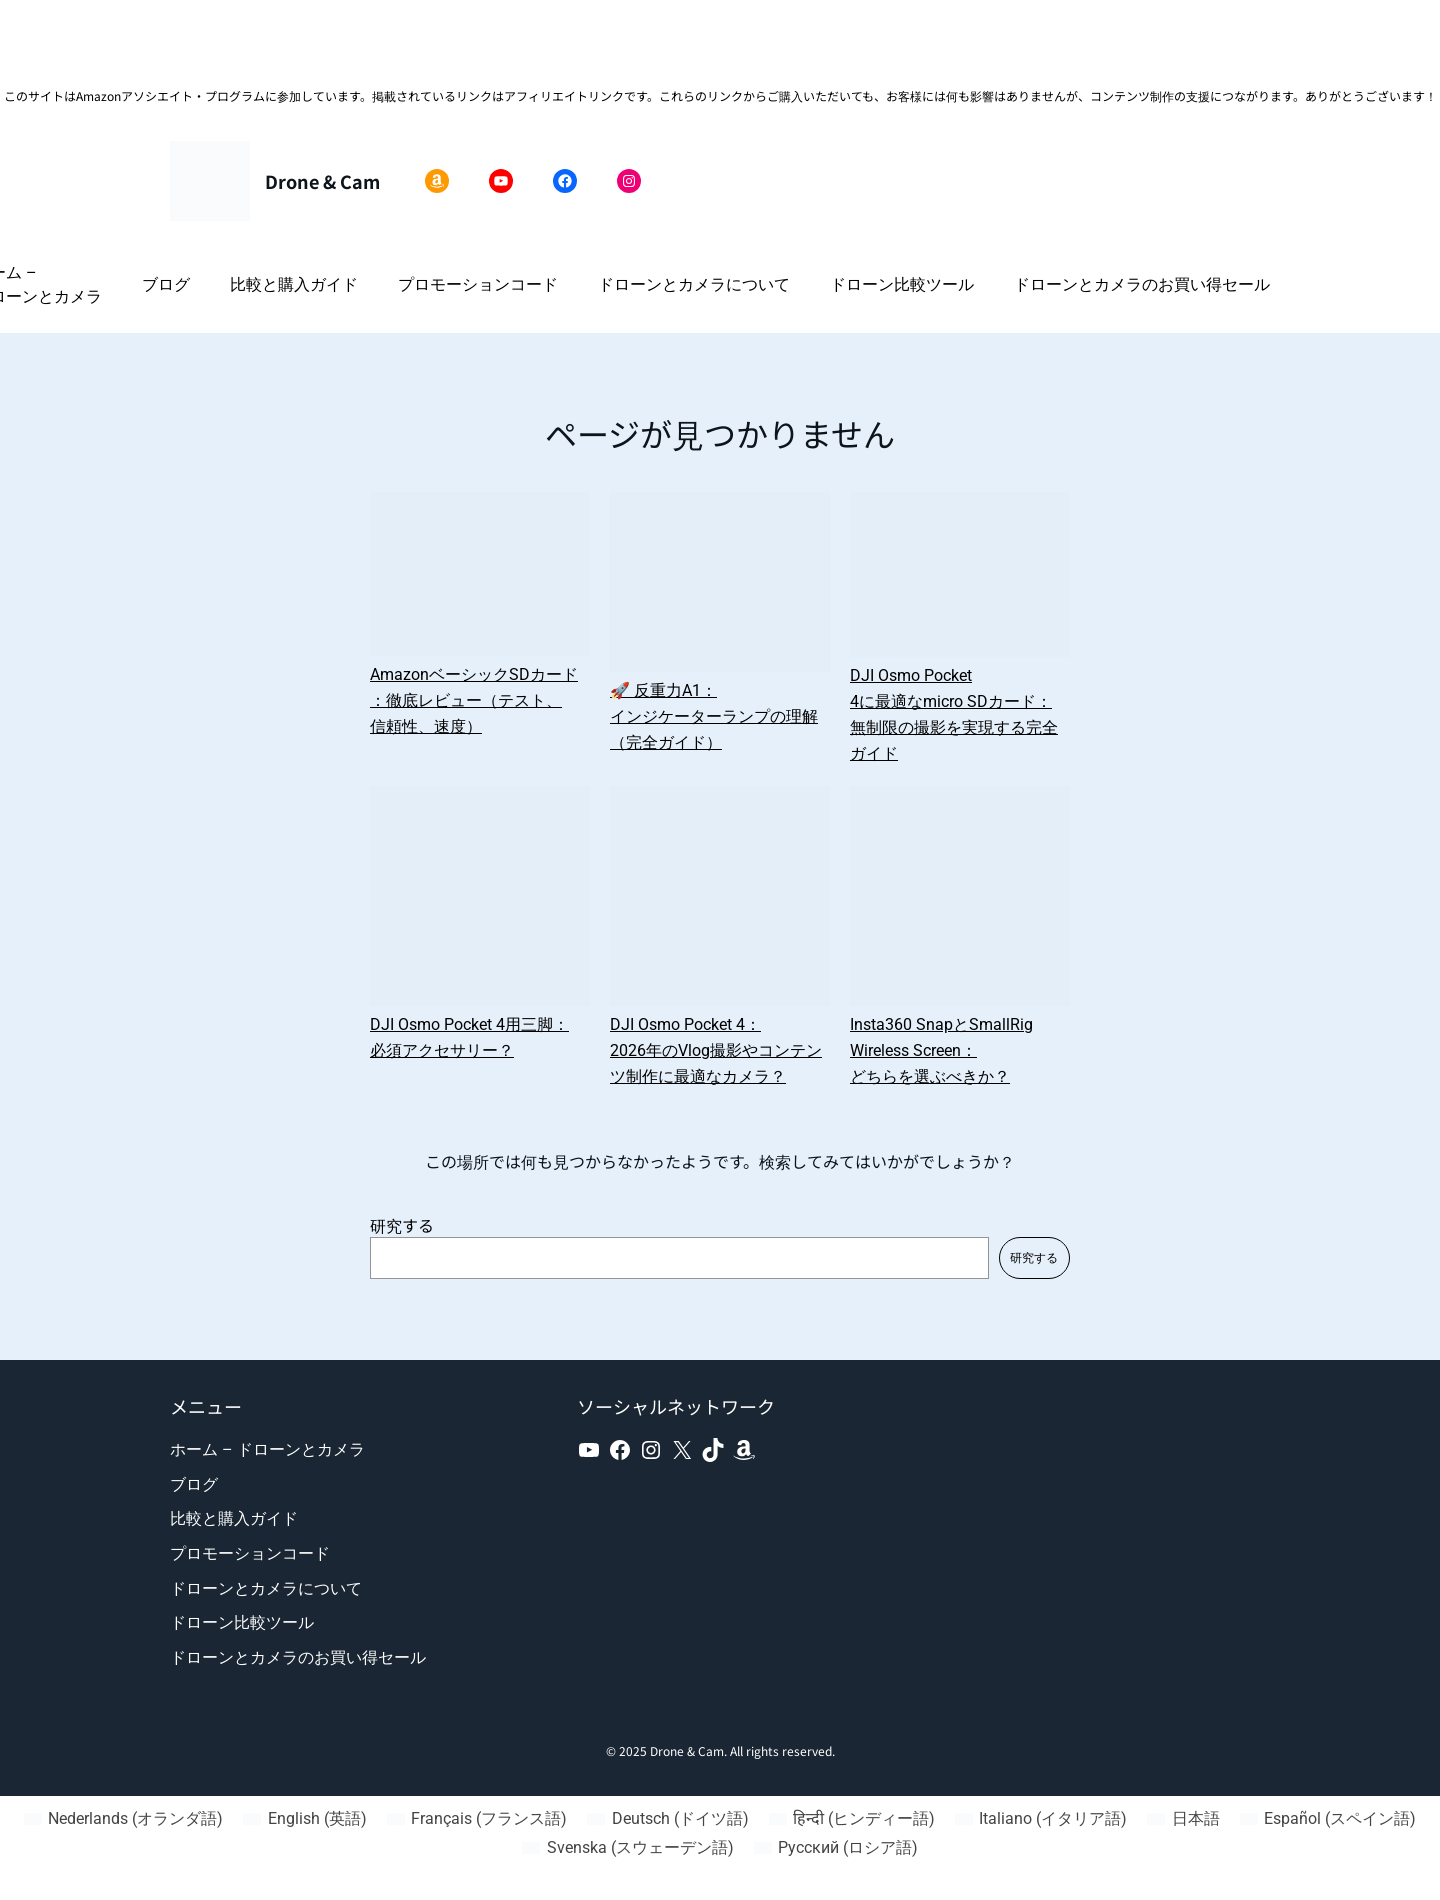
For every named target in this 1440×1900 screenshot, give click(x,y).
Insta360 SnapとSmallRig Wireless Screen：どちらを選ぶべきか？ (941, 1050)
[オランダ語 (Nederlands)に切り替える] (123, 1819)
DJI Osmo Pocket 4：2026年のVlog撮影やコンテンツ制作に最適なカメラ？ (716, 1050)
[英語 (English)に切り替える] (304, 1819)
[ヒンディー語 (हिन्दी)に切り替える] (852, 1819)
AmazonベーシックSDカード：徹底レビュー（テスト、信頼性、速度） (474, 700)
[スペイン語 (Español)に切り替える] (1328, 1819)
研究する (402, 1225)
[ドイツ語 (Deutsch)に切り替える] (667, 1819)
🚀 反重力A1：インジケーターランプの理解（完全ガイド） (714, 716)
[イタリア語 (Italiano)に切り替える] (1041, 1819)
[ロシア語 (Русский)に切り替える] (836, 1848)
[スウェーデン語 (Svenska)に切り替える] (627, 1848)
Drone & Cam (322, 181)
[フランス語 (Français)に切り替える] (477, 1819)
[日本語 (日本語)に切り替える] (1183, 1819)
